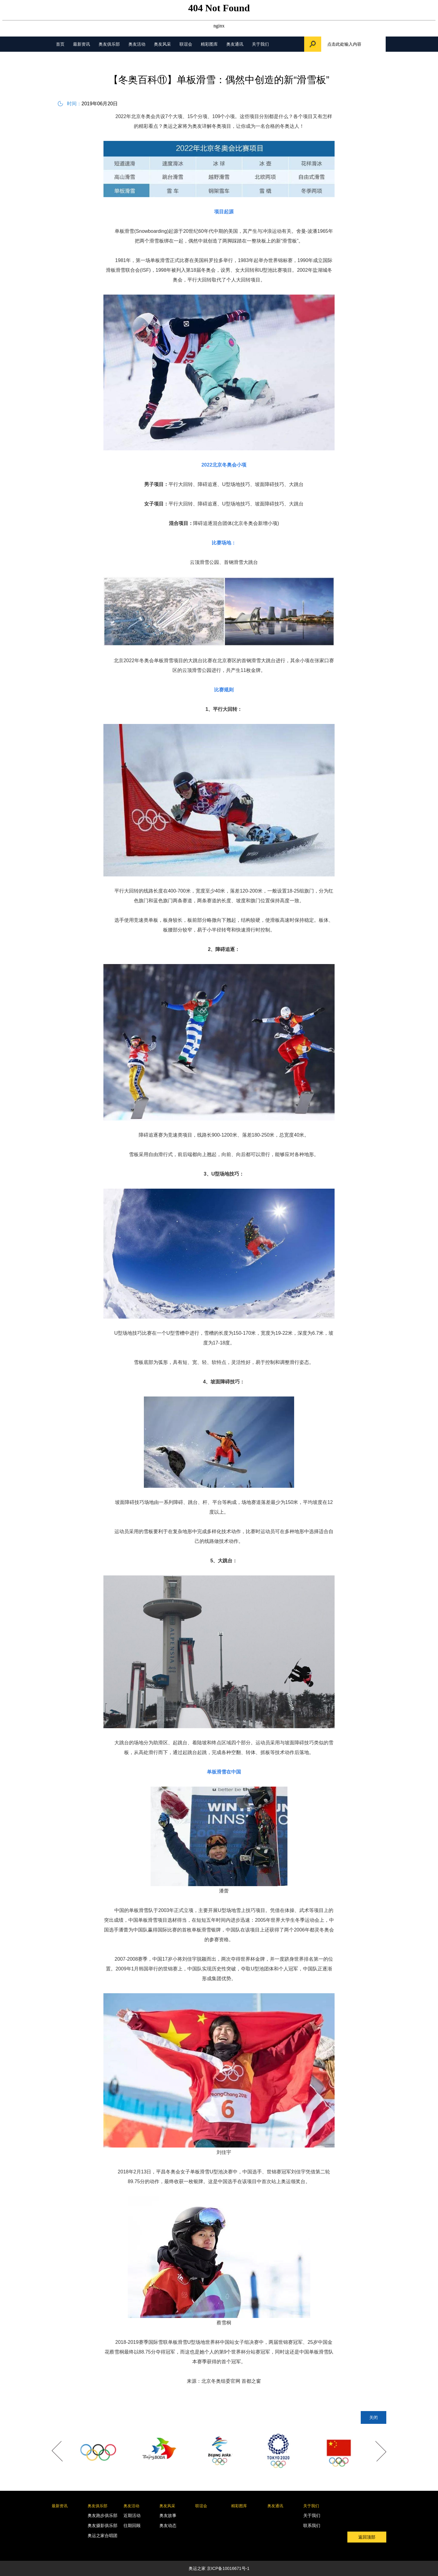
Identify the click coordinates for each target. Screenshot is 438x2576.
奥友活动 (136, 44)
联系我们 (311, 2525)
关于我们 (260, 44)
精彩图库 (209, 44)
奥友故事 (167, 2515)
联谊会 (185, 44)
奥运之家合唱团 (102, 2535)
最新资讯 (81, 44)
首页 (60, 44)
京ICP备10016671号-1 (228, 2568)
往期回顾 (132, 2525)
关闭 (373, 2417)
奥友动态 (167, 2525)
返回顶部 (366, 2537)
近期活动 (132, 2515)
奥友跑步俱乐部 (102, 2515)
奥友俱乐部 (109, 44)
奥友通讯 (234, 44)
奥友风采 (162, 44)
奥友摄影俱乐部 (102, 2525)
